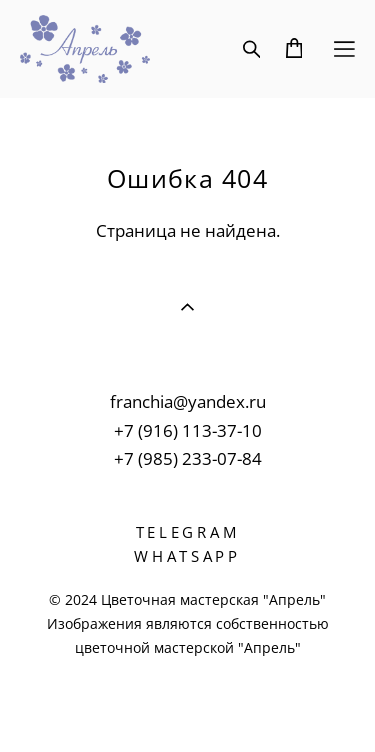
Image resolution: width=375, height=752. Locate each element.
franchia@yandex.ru (188, 401)
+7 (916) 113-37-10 (188, 430)
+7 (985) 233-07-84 (188, 458)
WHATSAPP (187, 556)
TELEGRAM (188, 532)
